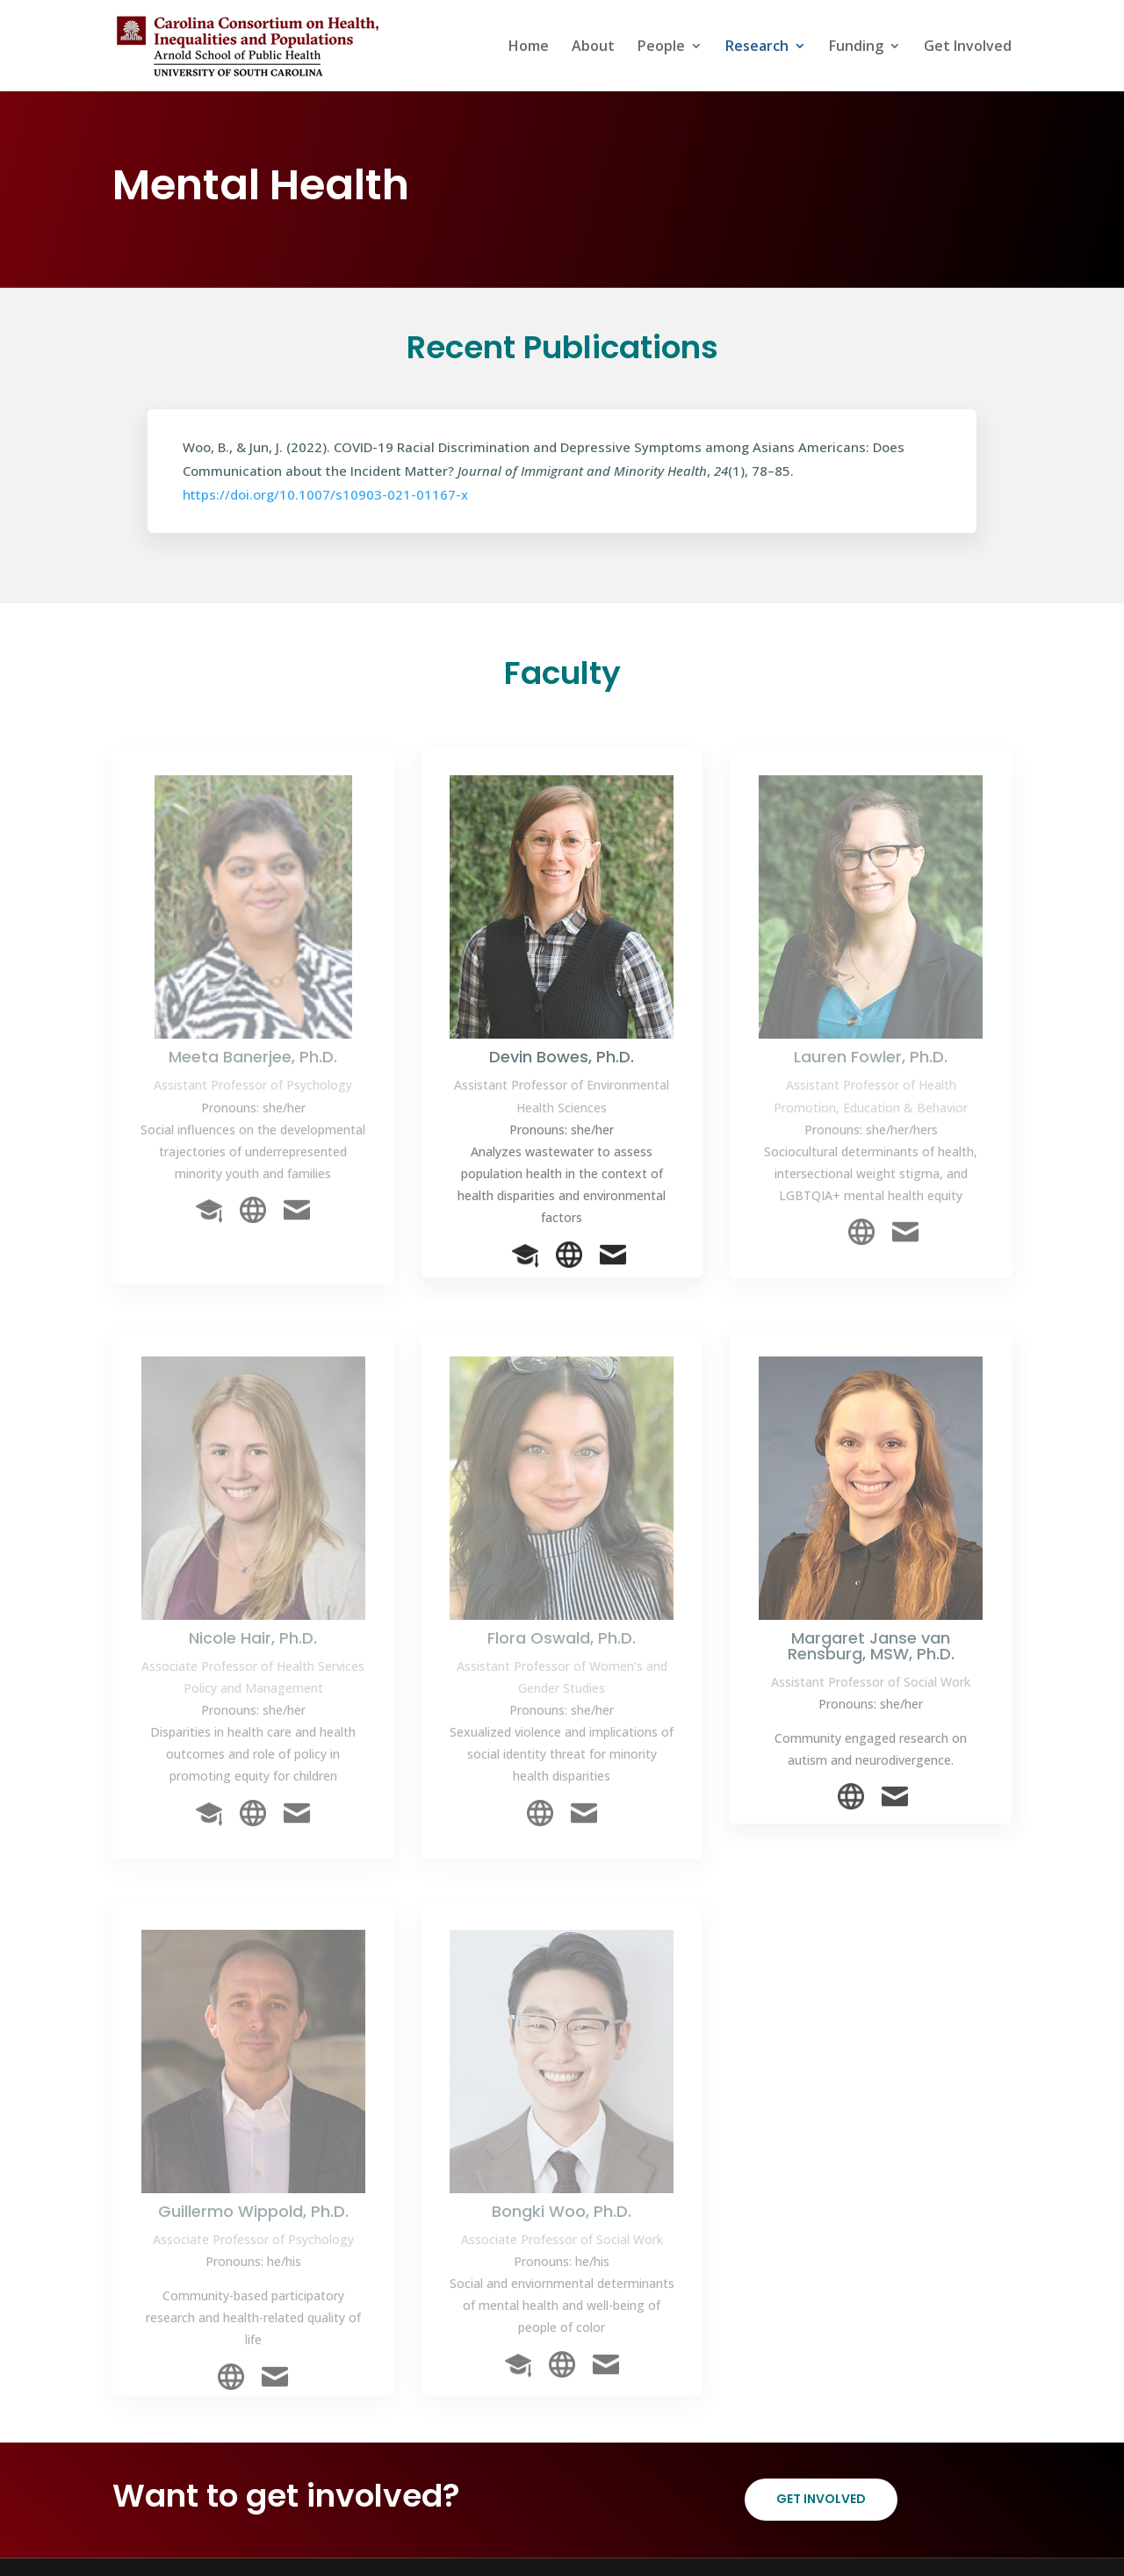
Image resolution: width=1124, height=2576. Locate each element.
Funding (856, 47)
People (661, 47)
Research (757, 47)
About (593, 47)
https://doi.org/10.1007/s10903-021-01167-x (325, 494)
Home (528, 47)
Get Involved (968, 47)
